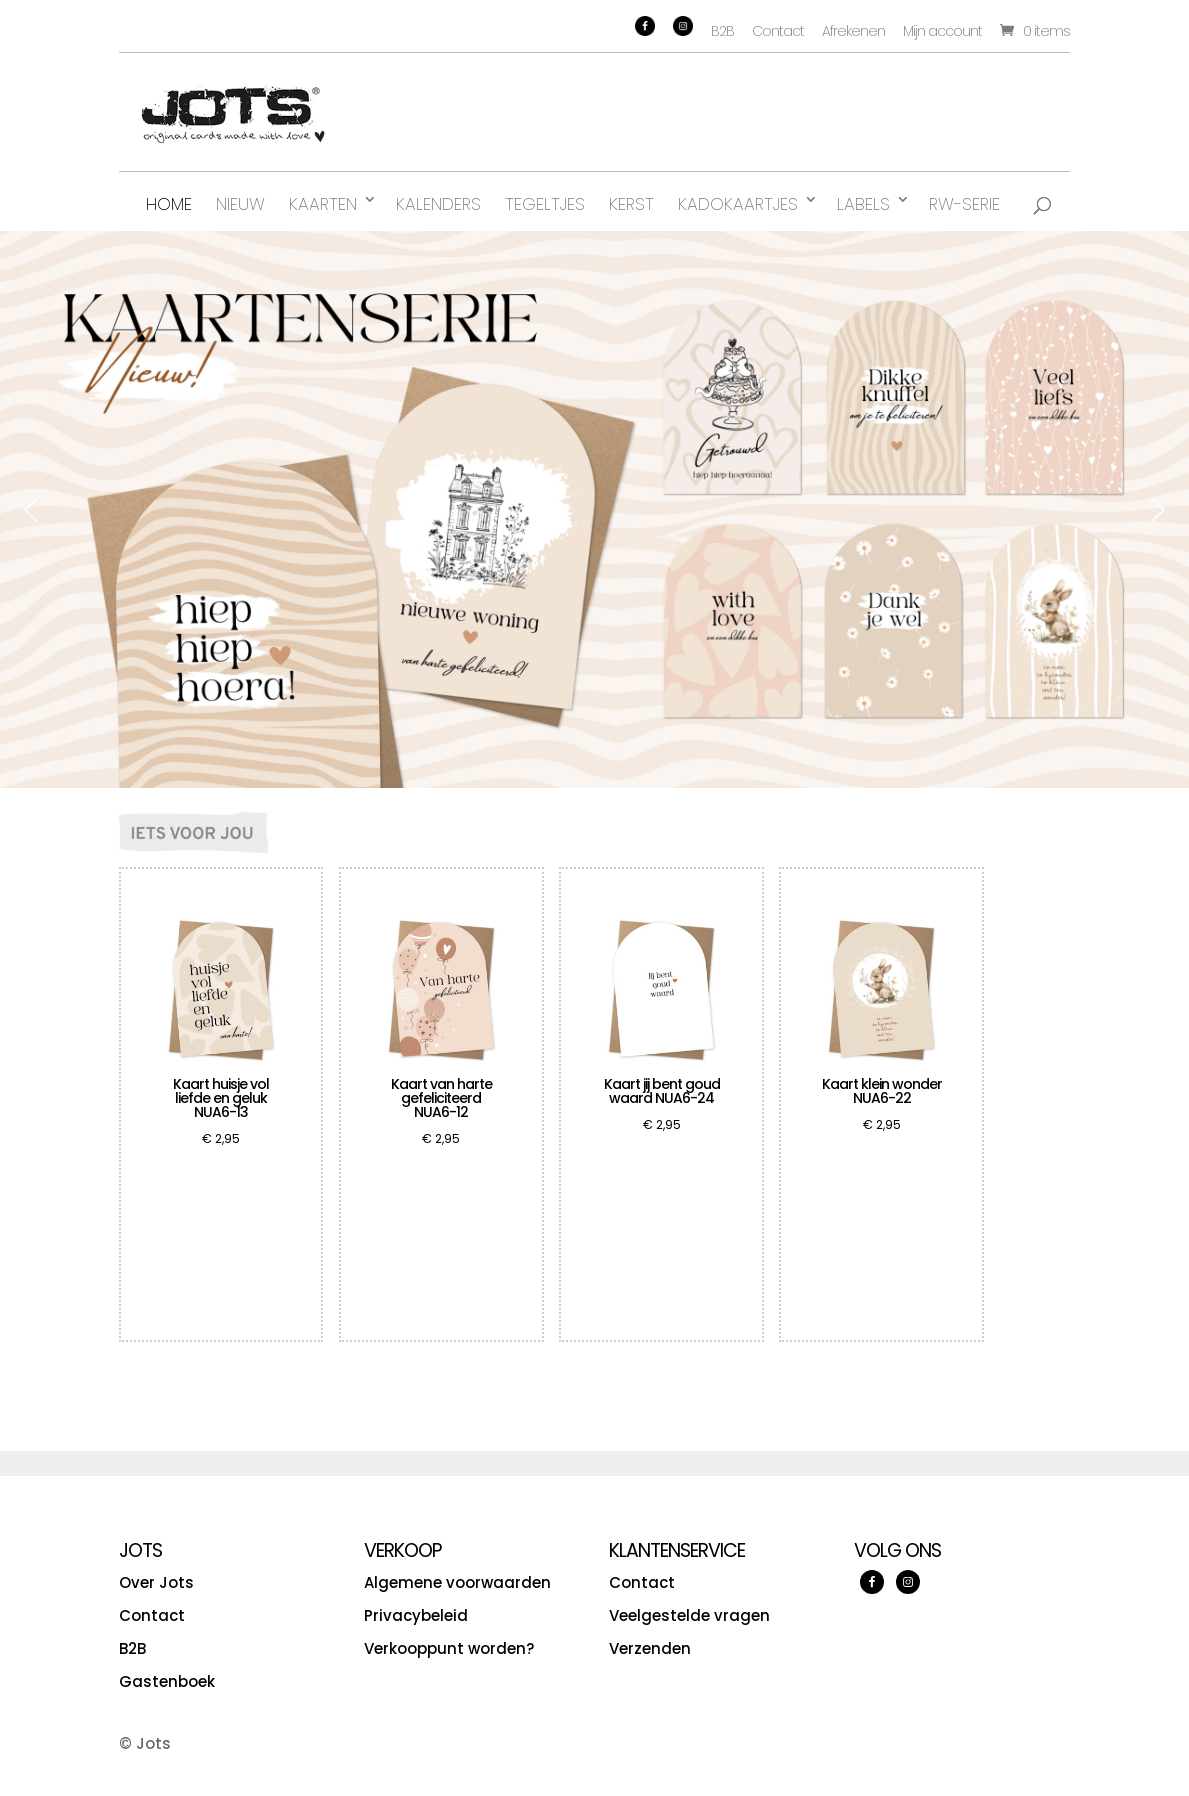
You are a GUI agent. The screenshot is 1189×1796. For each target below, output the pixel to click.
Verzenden (650, 1648)
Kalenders (438, 204)
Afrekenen (853, 31)
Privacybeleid (416, 1615)
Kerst (631, 204)
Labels (863, 204)
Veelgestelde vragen (689, 1615)
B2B (722, 31)
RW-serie (964, 204)
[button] (31, 510)
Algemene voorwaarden (457, 1582)
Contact (778, 31)
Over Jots (156, 1582)
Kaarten (323, 204)
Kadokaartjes (738, 204)
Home (169, 204)
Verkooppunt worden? (449, 1648)
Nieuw (240, 204)
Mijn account (942, 31)
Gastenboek (167, 1681)
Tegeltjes (545, 204)
